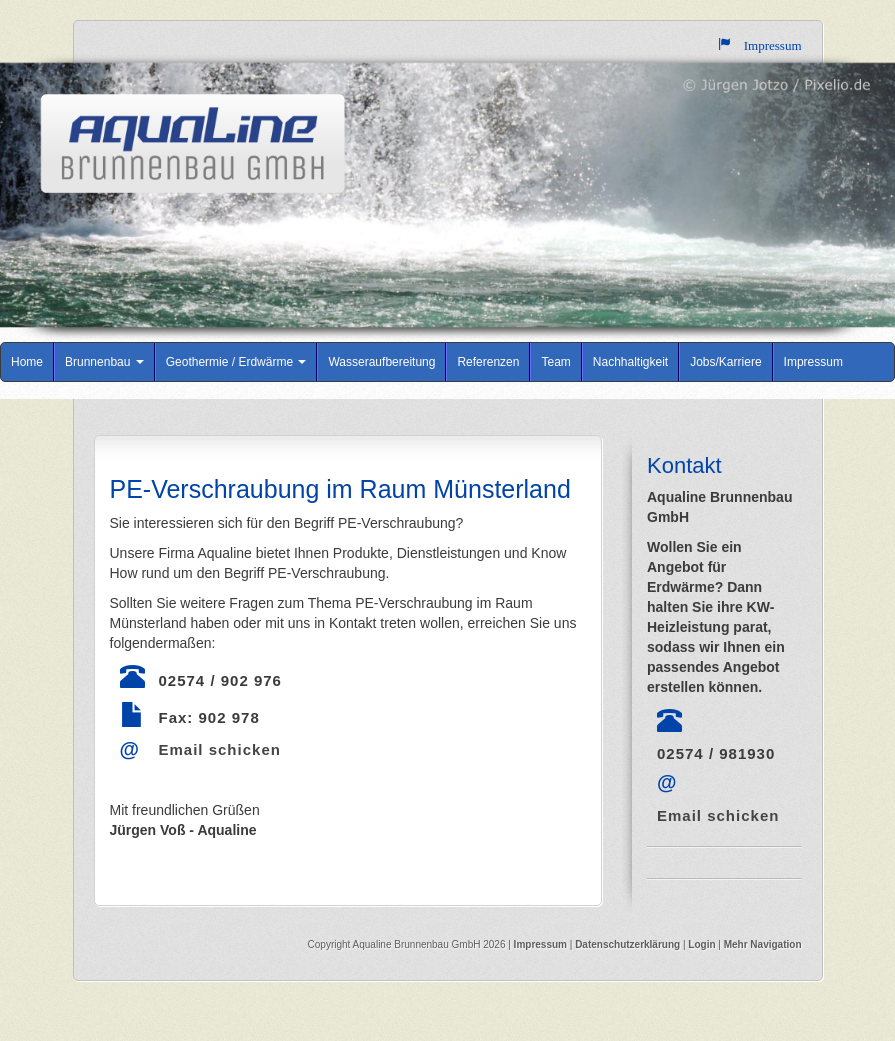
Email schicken (220, 749)
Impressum (813, 362)
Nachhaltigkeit (630, 362)
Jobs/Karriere (725, 362)
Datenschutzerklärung (629, 944)
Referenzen (488, 362)
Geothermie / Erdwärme (236, 362)
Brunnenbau (104, 362)
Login (701, 944)
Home (27, 362)
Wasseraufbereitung (381, 362)
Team (555, 362)
